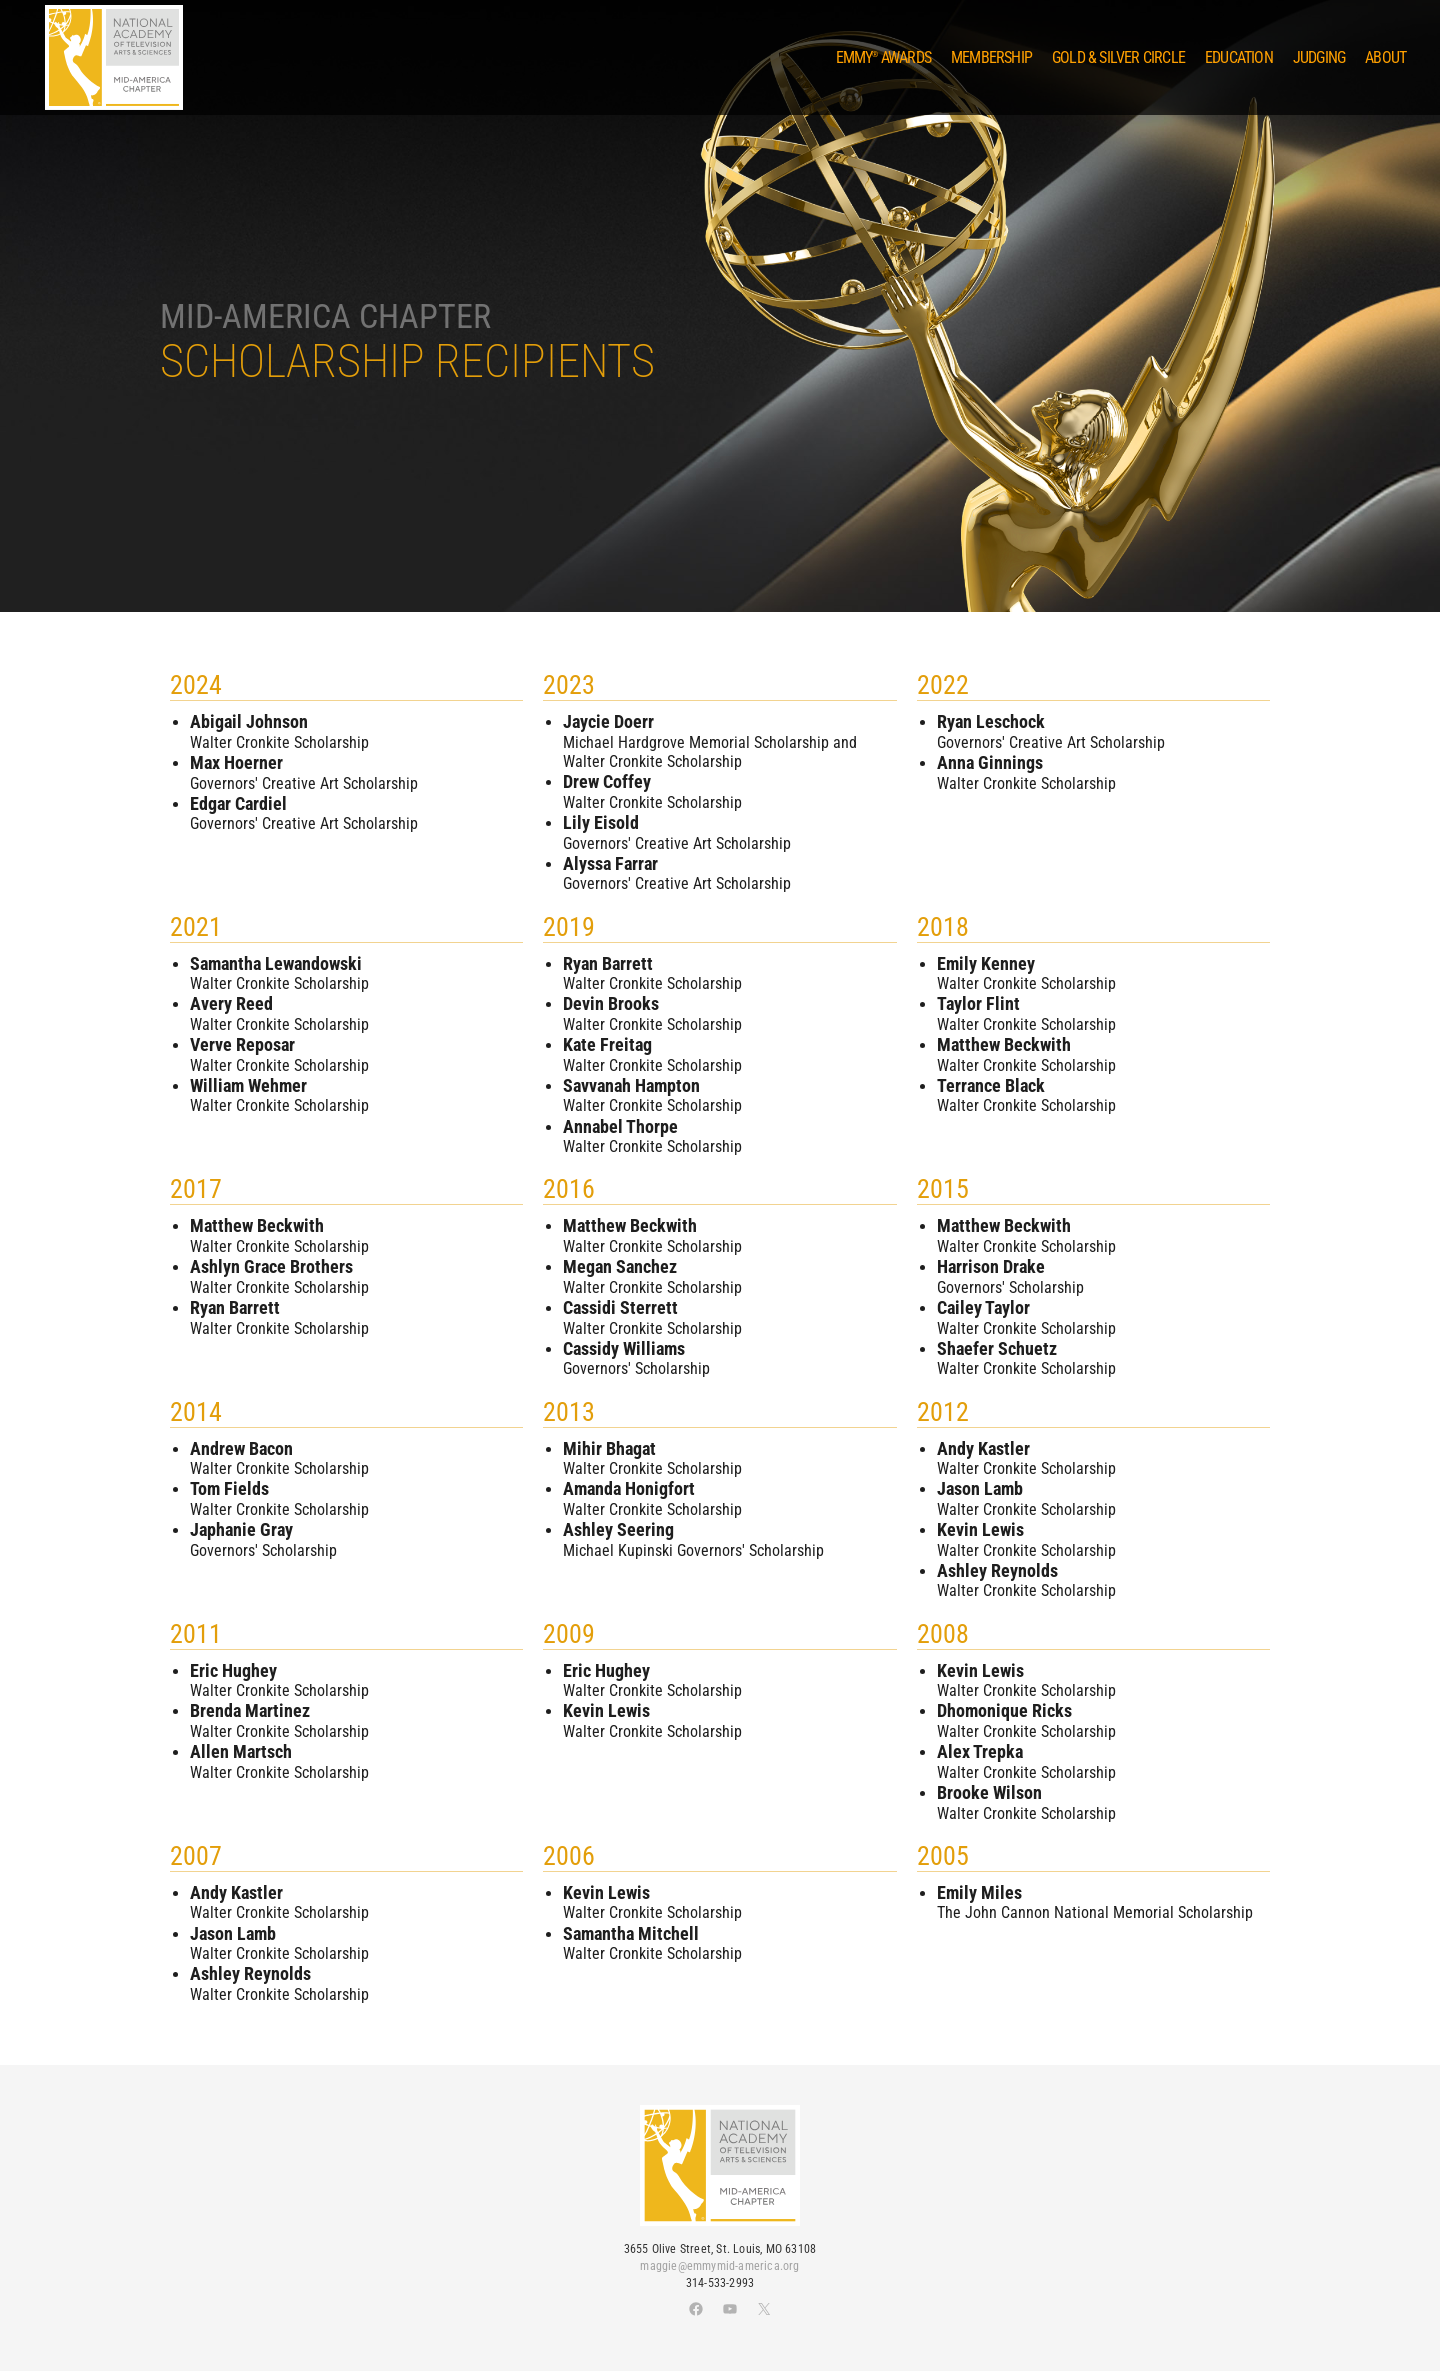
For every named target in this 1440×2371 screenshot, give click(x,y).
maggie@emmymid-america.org (719, 2266)
